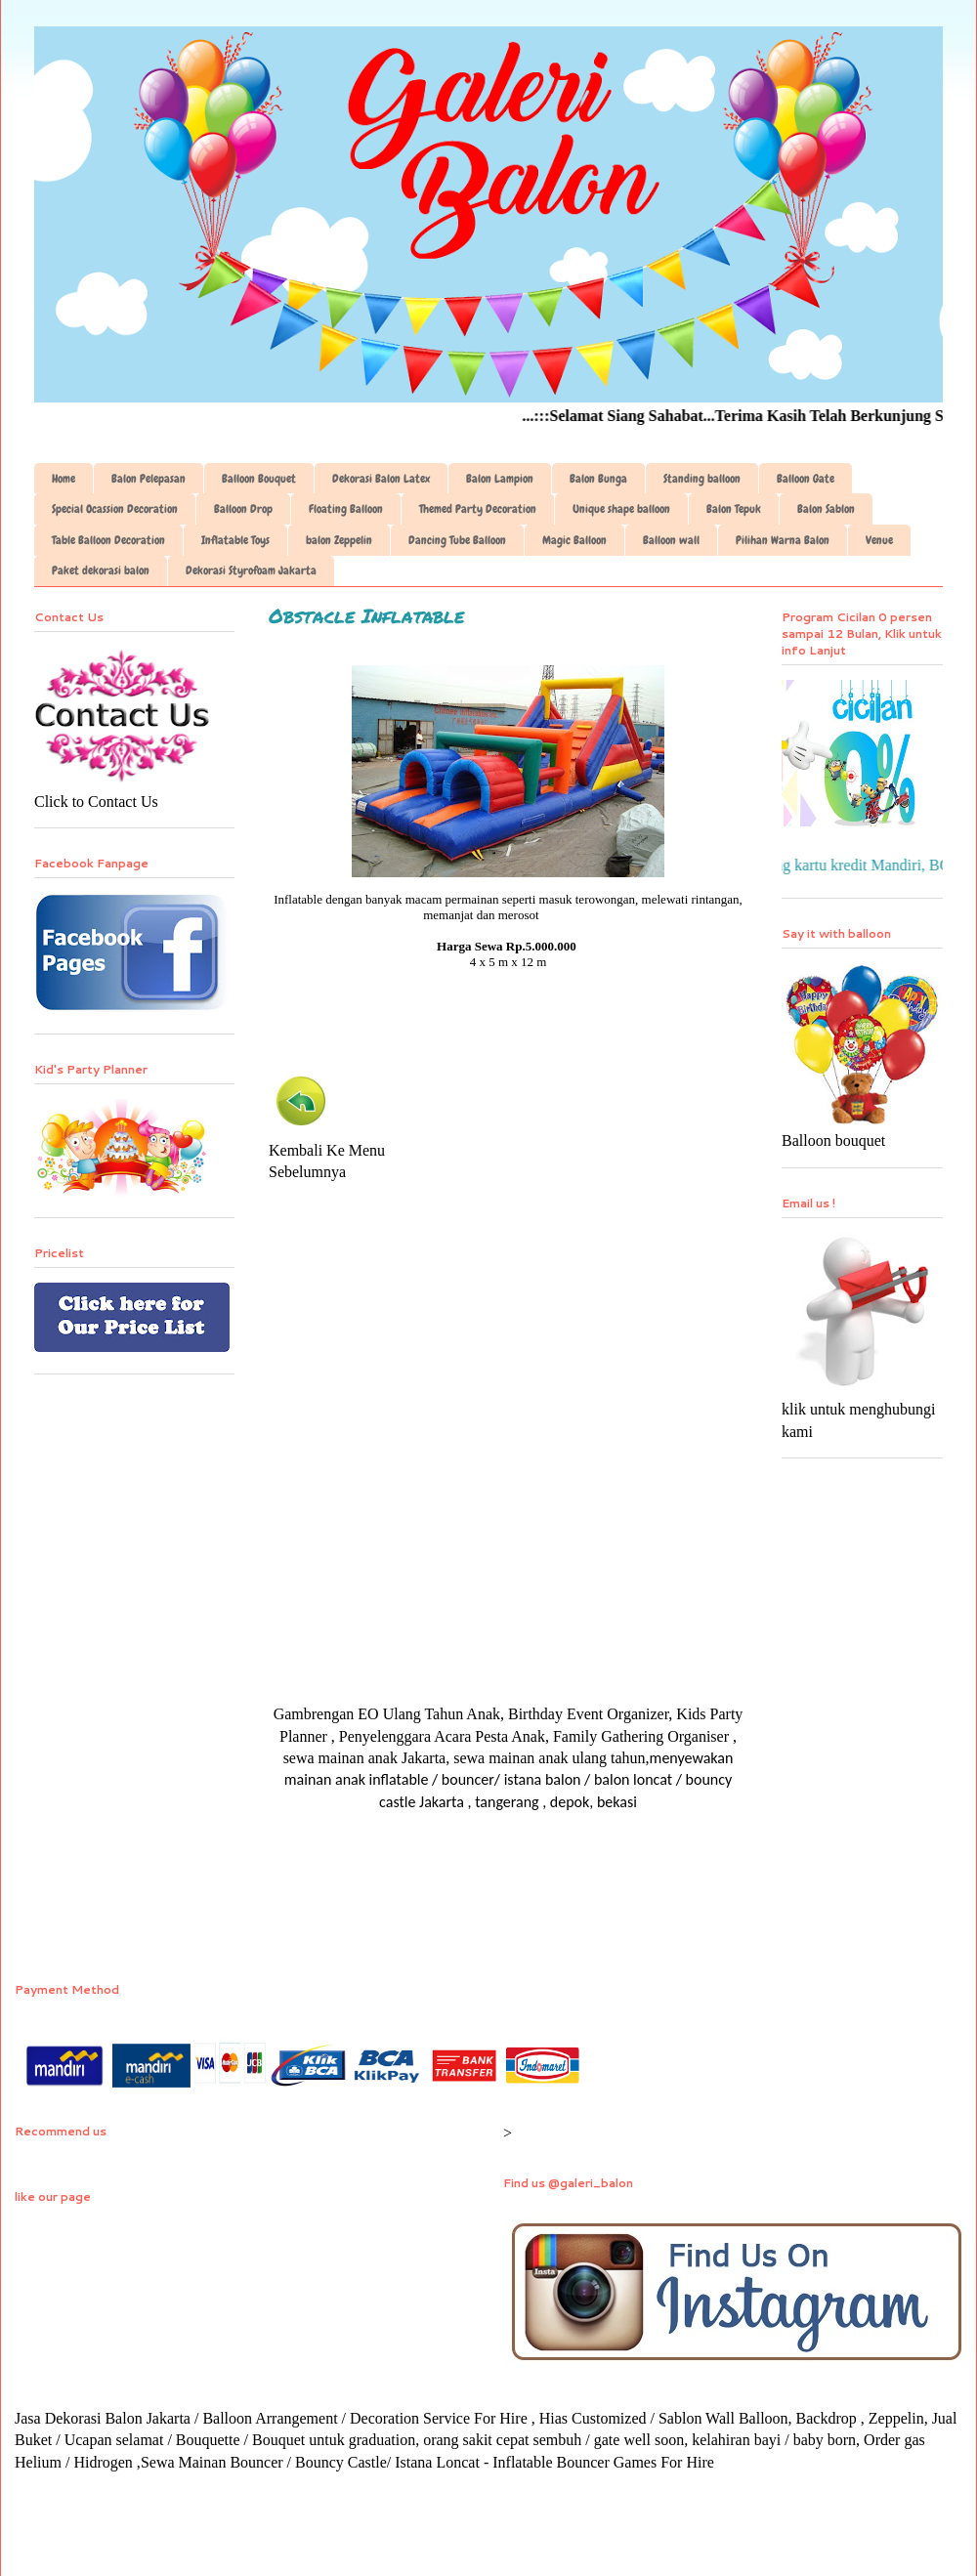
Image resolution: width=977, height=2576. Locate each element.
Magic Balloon (574, 540)
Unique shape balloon (621, 509)
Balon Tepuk (733, 509)
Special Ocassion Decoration (115, 509)
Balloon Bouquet (259, 478)
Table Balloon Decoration (108, 540)
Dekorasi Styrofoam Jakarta (251, 570)
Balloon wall (671, 540)
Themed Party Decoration (477, 509)
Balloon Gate (805, 478)
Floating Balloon (346, 509)
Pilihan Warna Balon (782, 540)
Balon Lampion (499, 478)
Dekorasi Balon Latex (381, 478)
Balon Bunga (598, 478)
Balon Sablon (826, 509)
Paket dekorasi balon (100, 570)
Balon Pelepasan (148, 478)
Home (63, 478)
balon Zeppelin (339, 540)
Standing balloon (702, 478)
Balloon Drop (243, 509)
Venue (879, 540)
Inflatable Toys (235, 540)
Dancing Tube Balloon (457, 540)
